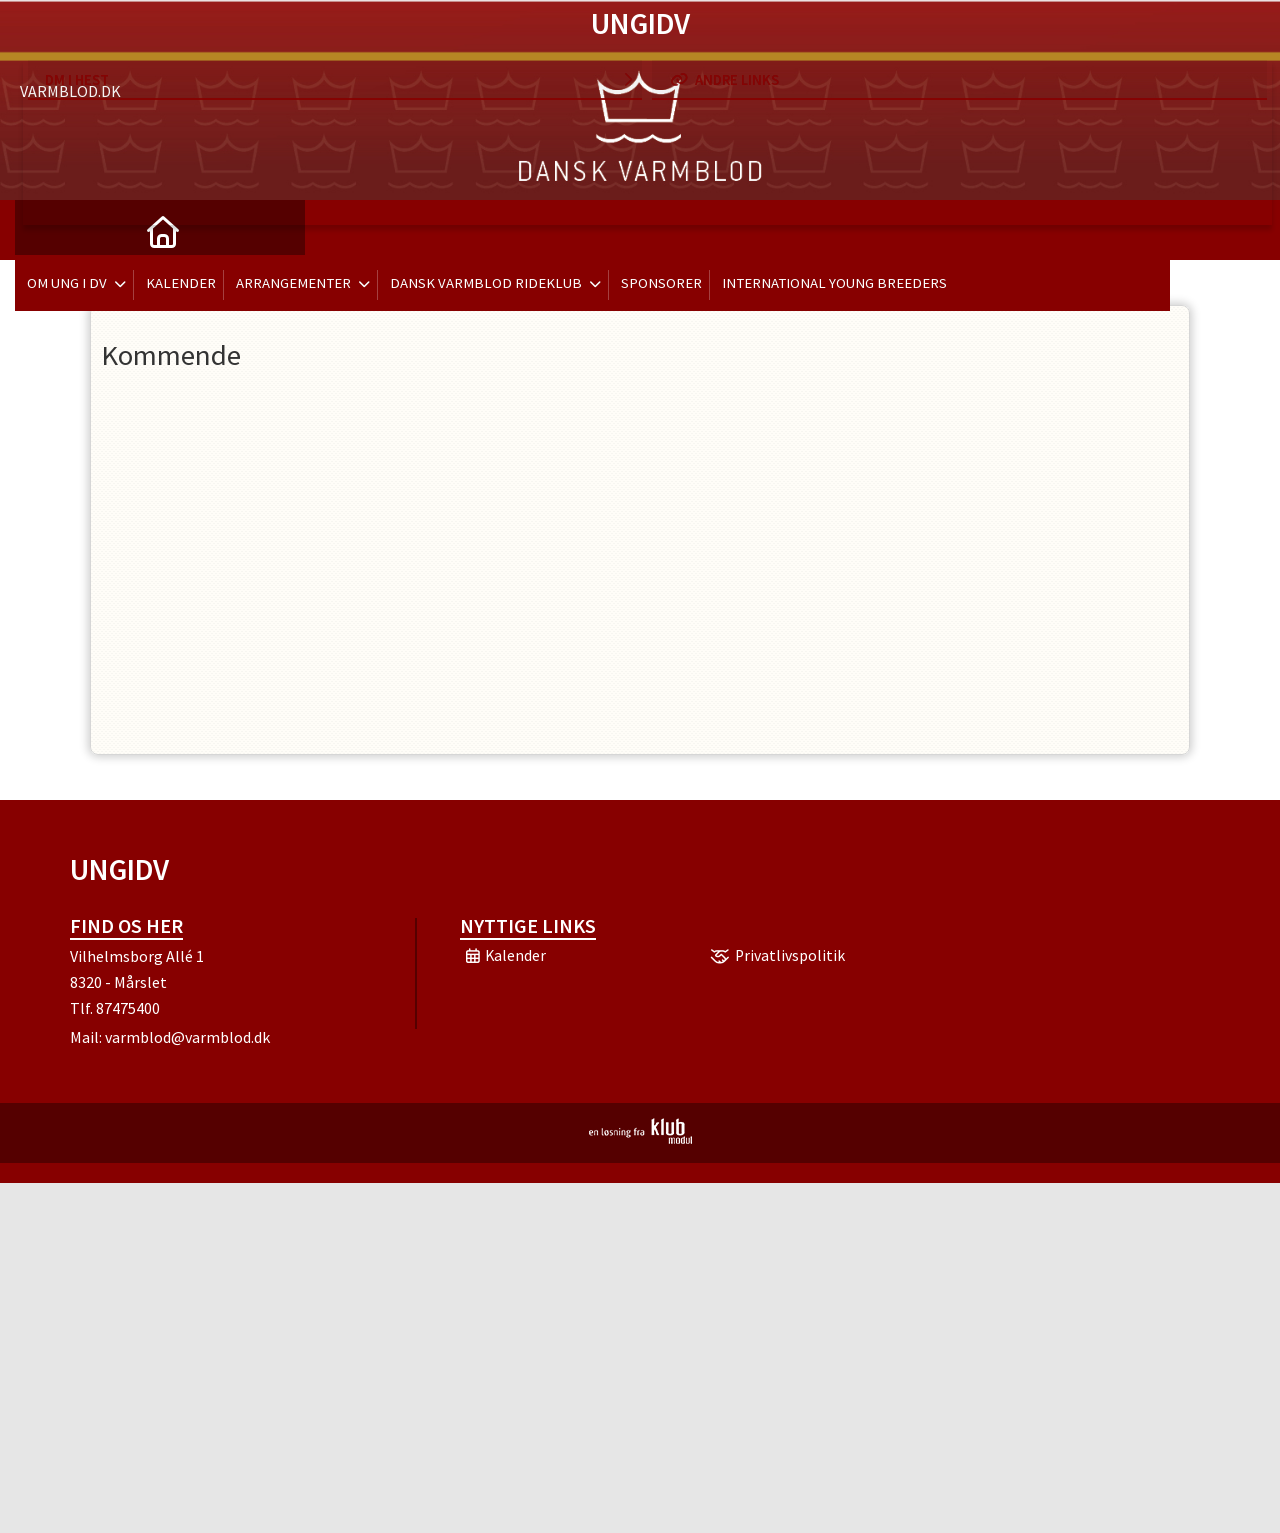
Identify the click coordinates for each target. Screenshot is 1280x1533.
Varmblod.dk (70, 40)
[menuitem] (45, 230)
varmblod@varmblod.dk (187, 1037)
